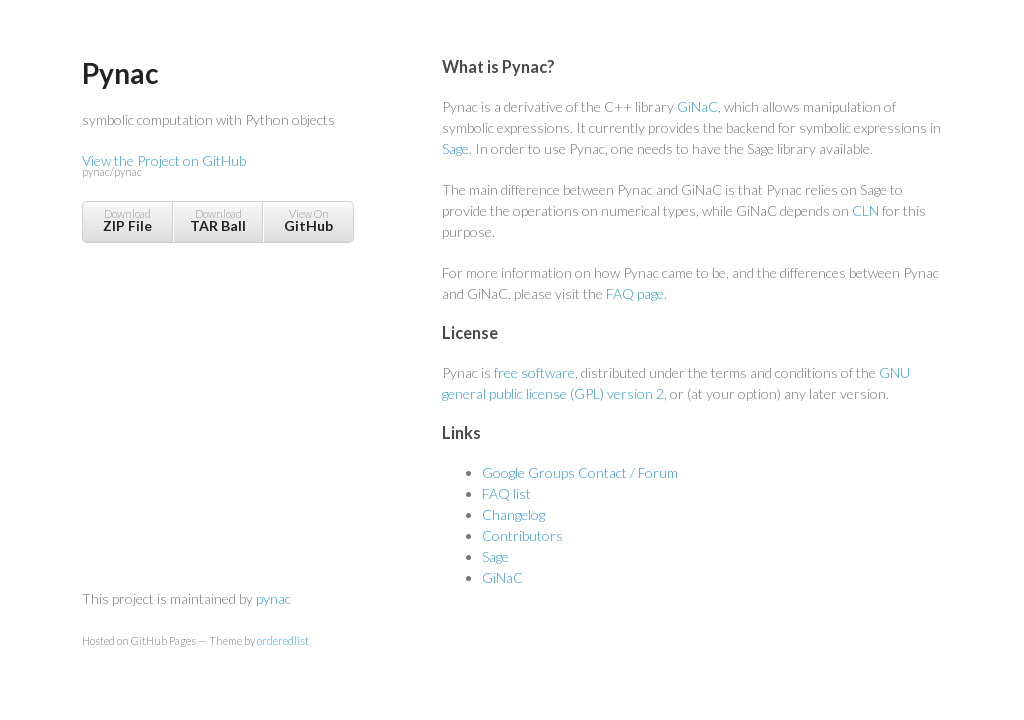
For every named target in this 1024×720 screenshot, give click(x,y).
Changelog (513, 514)
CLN (865, 210)
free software (534, 372)
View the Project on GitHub (217, 166)
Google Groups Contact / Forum (580, 472)
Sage (455, 148)
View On (308, 220)
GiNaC (697, 106)
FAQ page (635, 293)
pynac (273, 598)
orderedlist (283, 640)
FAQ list (506, 493)
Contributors (522, 535)
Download (127, 220)
